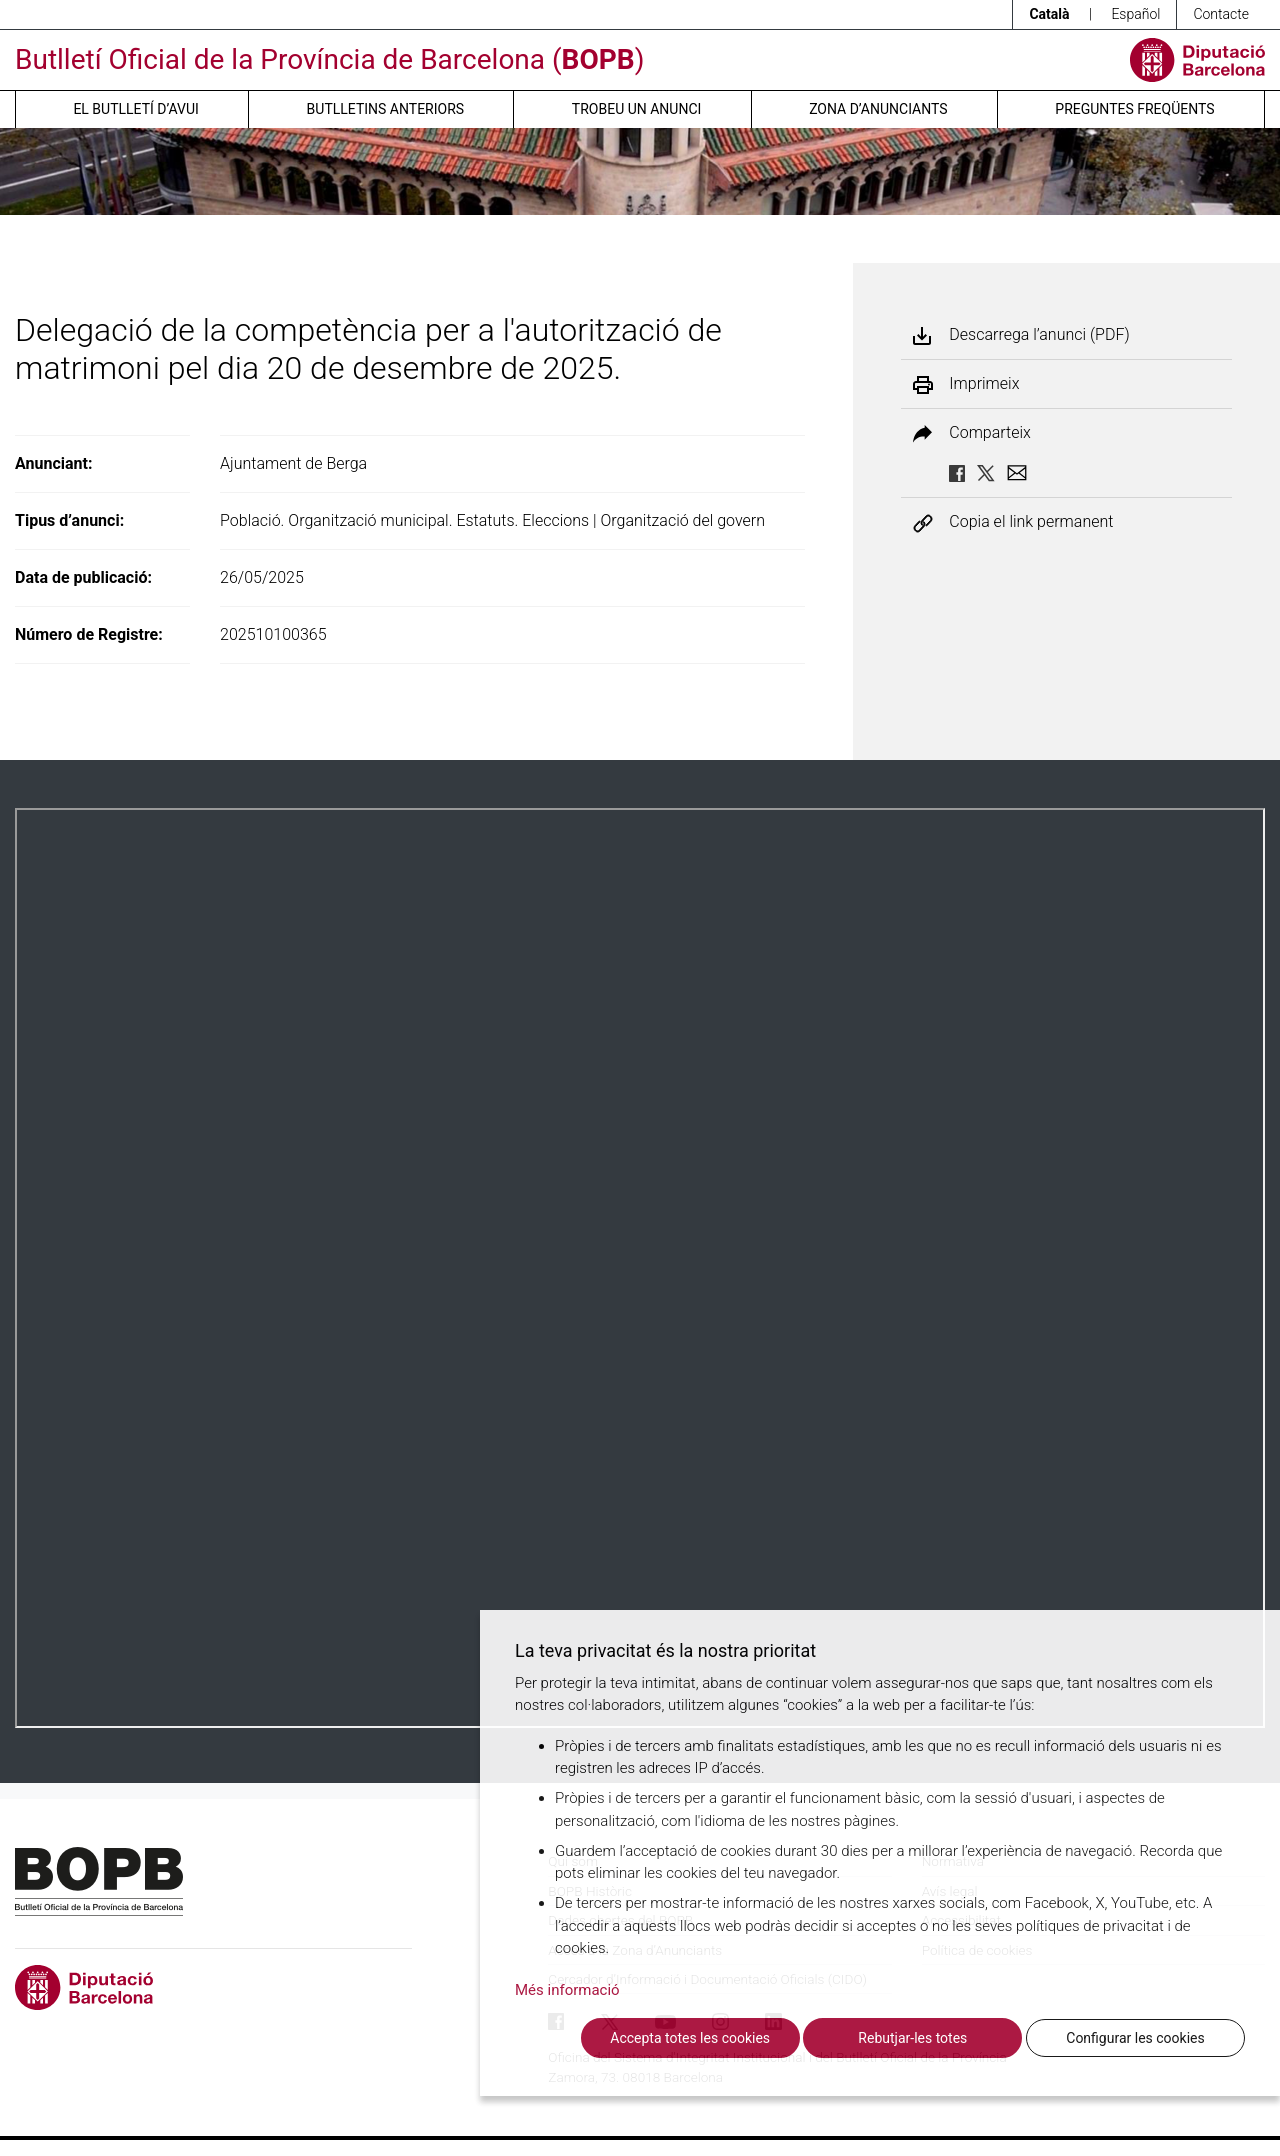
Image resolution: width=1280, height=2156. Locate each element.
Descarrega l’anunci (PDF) (1039, 335)
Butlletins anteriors (386, 109)
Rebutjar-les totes (912, 2038)
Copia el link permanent (1031, 522)
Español (1135, 14)
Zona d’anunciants (878, 109)
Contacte (1221, 14)
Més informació (567, 1990)
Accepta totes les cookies (690, 2038)
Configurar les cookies (1135, 2038)
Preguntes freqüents (1134, 109)
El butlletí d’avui (135, 109)
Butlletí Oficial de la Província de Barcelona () (329, 59)
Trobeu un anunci (637, 109)
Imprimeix (984, 384)
